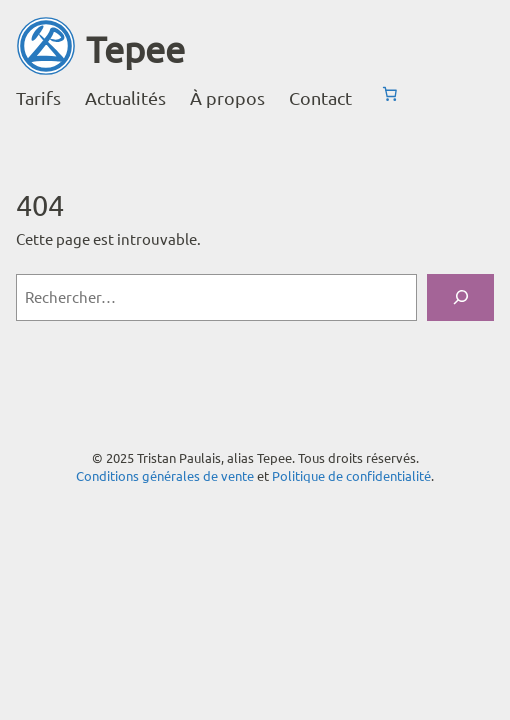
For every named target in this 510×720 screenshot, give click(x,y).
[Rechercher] (460, 298)
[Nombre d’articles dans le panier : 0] (390, 94)
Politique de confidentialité (351, 475)
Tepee (135, 48)
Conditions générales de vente (165, 475)
